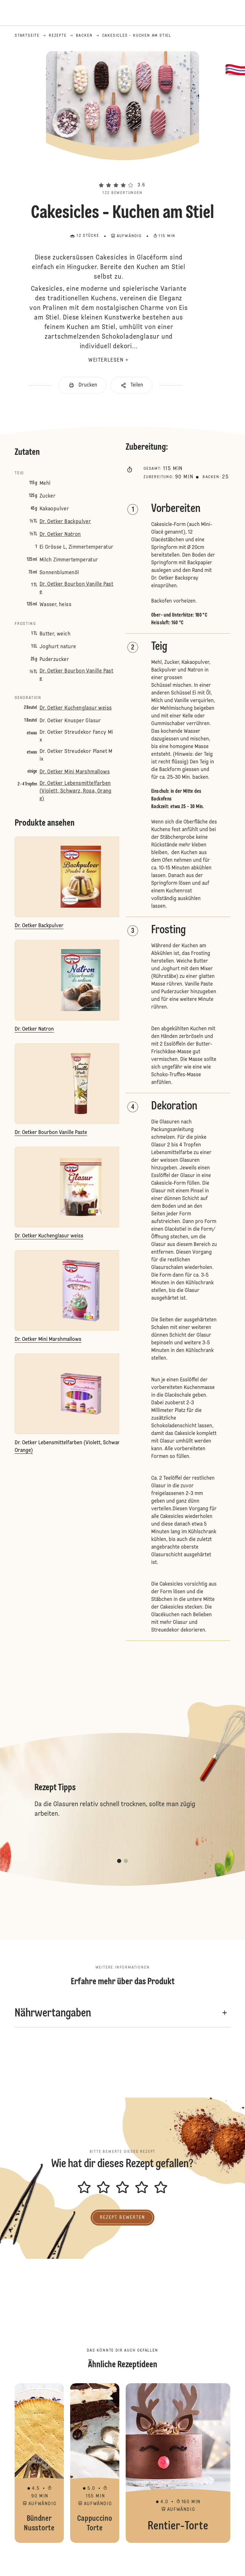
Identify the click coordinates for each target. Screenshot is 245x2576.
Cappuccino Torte (94, 2463)
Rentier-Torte (178, 2463)
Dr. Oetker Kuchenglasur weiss (76, 708)
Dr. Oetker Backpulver (65, 521)
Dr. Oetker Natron (60, 534)
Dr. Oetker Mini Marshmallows (75, 772)
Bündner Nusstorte (39, 2463)
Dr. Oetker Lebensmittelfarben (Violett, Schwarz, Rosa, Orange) (76, 791)
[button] (122, 174)
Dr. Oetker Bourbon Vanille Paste (76, 588)
